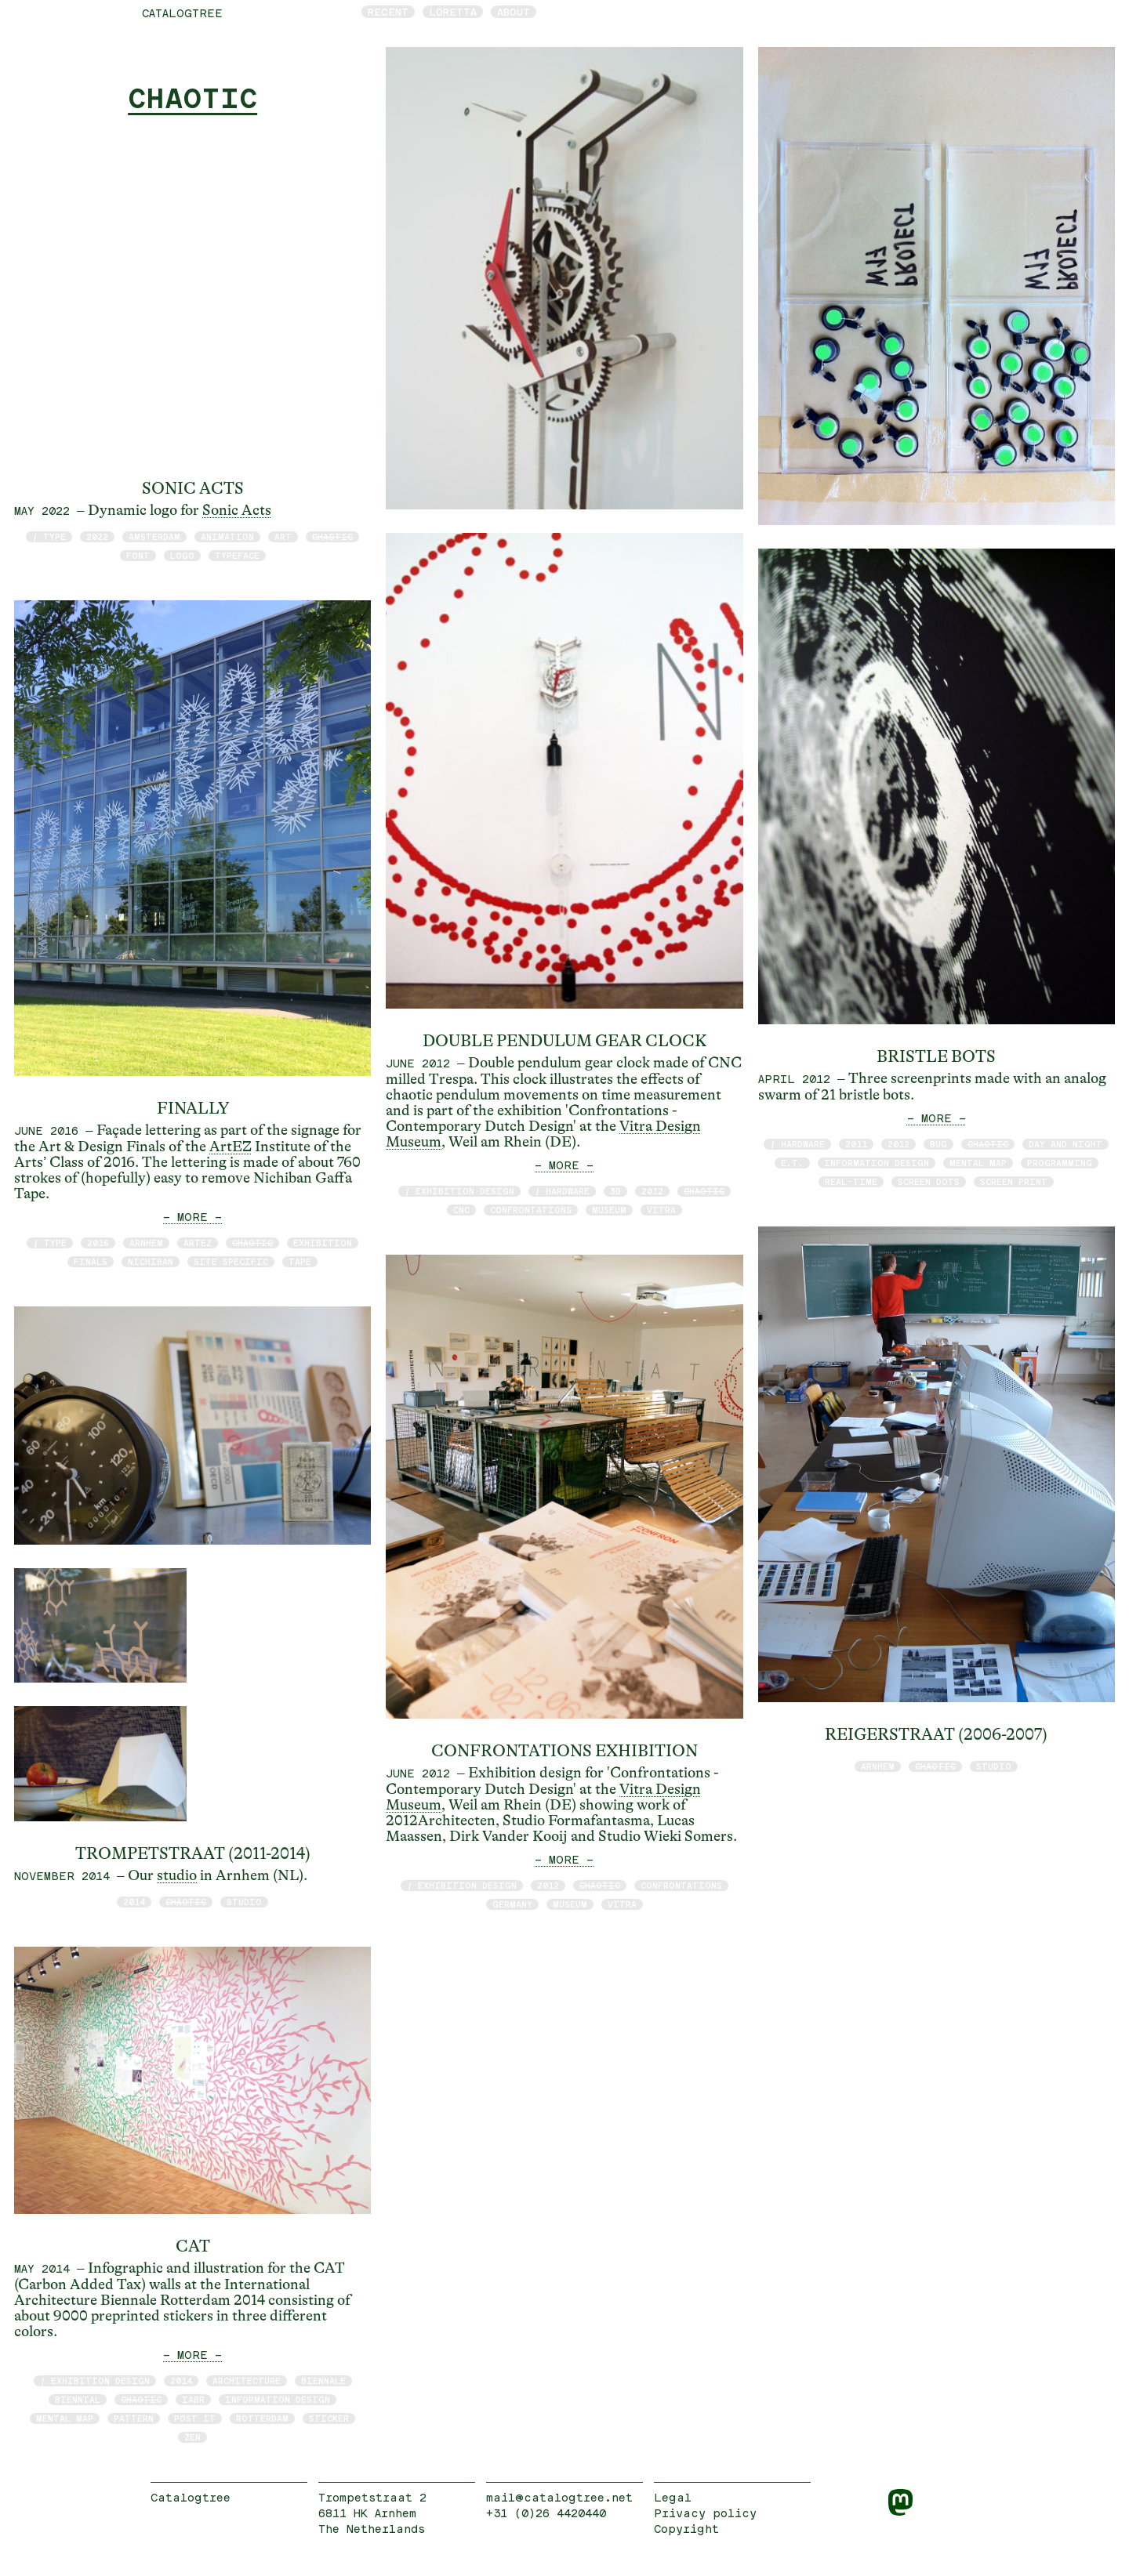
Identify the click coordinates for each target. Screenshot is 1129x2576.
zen (192, 2437)
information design (277, 2399)
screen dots (929, 1181)
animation (227, 536)
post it (195, 2418)
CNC (461, 1210)
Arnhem (146, 1242)
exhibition (322, 1242)
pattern (134, 2418)
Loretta (453, 11)
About (513, 11)
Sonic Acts (236, 510)
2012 (652, 1191)
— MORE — (192, 1216)
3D (615, 1191)
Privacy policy (705, 2513)
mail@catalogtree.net (559, 2497)
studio (177, 1875)
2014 (134, 1902)
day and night (1065, 1144)
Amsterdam (154, 536)
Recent (388, 11)
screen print (1013, 1181)
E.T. (792, 1163)
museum (609, 1210)
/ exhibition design (95, 2380)
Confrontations (531, 1210)
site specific (231, 1261)
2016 (98, 1242)
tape (300, 1261)
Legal (673, 2497)
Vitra (661, 1210)
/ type (49, 536)
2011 (856, 1144)
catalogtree (182, 13)
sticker (329, 2418)
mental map (64, 2418)
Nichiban (150, 1261)
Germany (512, 1904)
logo (182, 555)
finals (90, 1261)
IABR (193, 2399)
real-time (851, 1181)
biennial (77, 2399)
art (283, 536)
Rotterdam (262, 2418)
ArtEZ (230, 1146)
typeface (237, 555)
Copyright (686, 2528)
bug (938, 1144)
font (138, 555)
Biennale (323, 2380)
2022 (97, 536)
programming (1059, 1163)
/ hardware (562, 1191)
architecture (246, 2380)
